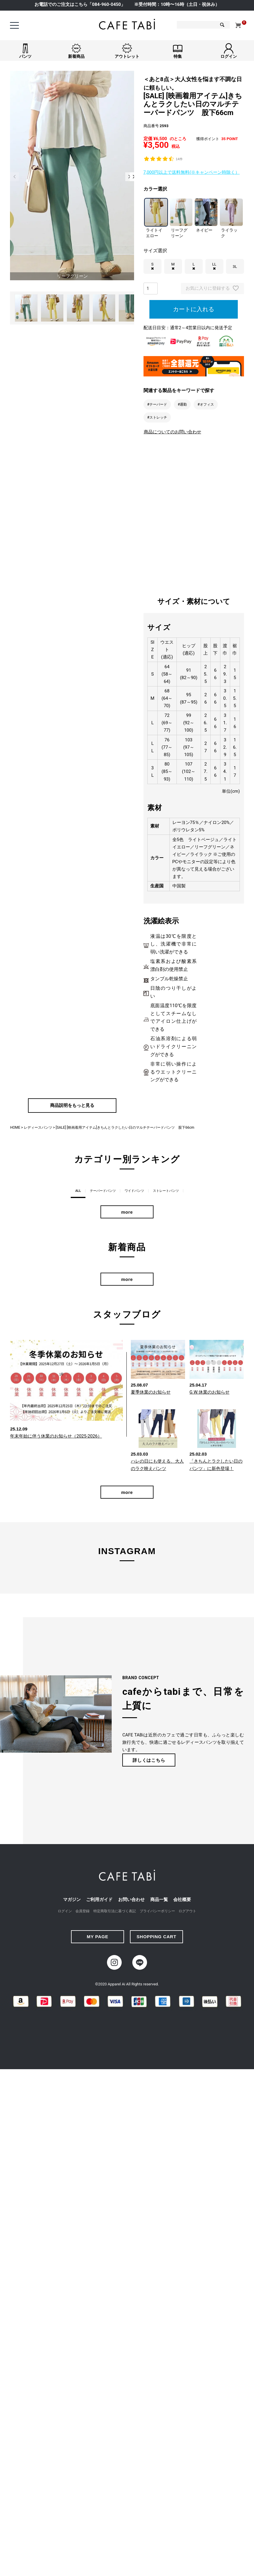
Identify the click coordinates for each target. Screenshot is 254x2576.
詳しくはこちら (149, 1760)
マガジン (72, 1900)
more (127, 1212)
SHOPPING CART (157, 1937)
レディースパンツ (38, 1128)
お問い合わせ (131, 1900)
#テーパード (157, 404)
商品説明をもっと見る (72, 1106)
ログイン (65, 1912)
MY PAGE (97, 1937)
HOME (15, 1128)
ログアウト (187, 1912)
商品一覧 (159, 1900)
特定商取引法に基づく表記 (114, 1912)
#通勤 (182, 404)
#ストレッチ (157, 417)
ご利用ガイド (99, 1900)
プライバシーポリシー (157, 1912)
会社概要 (182, 1900)
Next (129, 176)
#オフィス (205, 404)
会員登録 (82, 1912)
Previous (14, 176)
